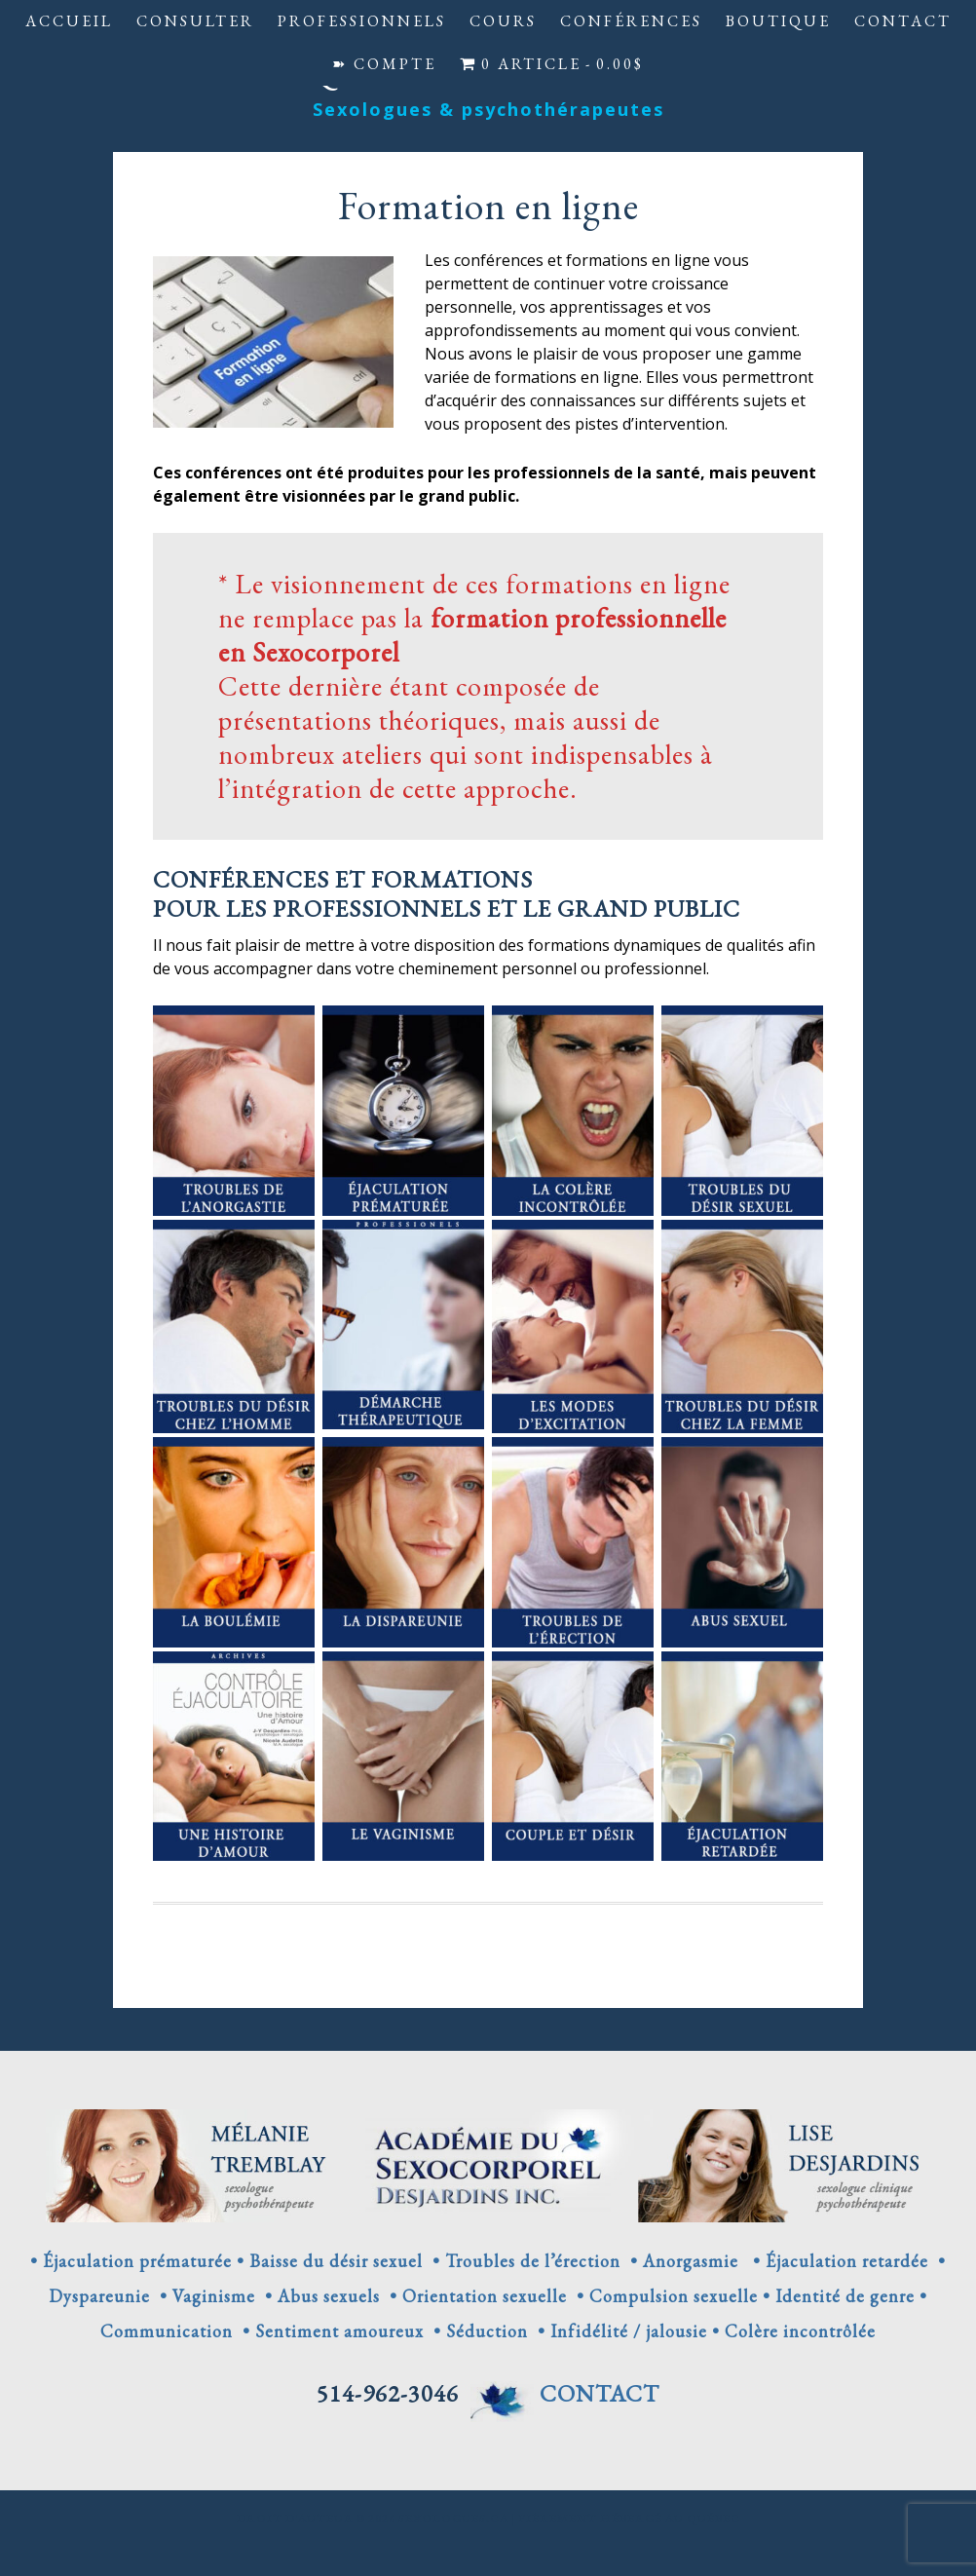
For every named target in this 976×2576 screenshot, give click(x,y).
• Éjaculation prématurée (131, 2261)
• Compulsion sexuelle (662, 2296)
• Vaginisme (202, 2296)
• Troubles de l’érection (521, 2261)
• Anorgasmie (681, 2261)
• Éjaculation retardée (835, 2261)
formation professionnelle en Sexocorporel (472, 634)
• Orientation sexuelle (473, 2296)
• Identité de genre (839, 2296)
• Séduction (476, 2331)
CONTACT (599, 2393)
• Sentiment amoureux (328, 2331)
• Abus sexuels (317, 2296)
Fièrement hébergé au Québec (629, 2518)
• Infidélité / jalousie (617, 2331)
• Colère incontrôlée (791, 2331)
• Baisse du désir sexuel (330, 2261)
